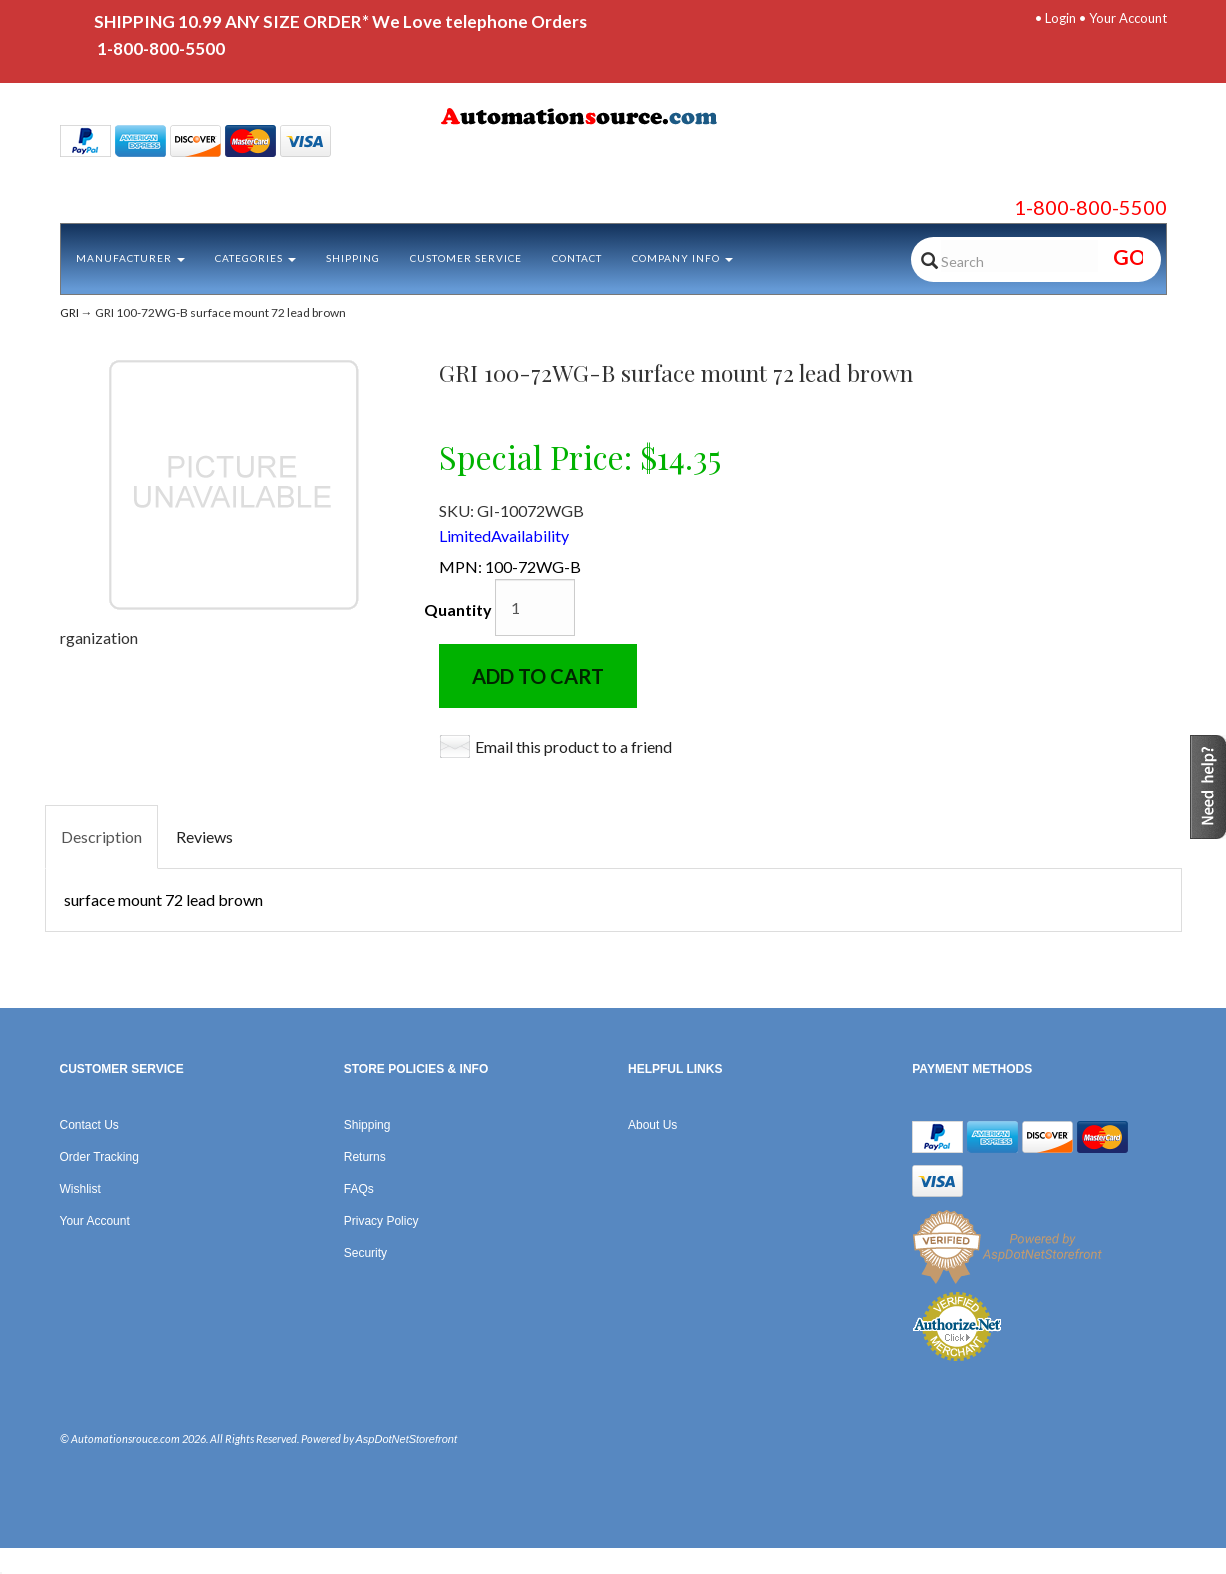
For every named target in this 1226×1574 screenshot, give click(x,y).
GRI (69, 312)
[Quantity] (535, 607)
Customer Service (466, 258)
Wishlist (80, 1189)
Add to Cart (538, 676)
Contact (577, 258)
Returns (365, 1157)
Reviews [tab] (204, 836)
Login (1060, 18)
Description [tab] (101, 836)
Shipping (353, 258)
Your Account (1128, 18)
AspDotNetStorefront (407, 1439)
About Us (652, 1125)
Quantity (458, 609)
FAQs (359, 1189)
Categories (255, 258)
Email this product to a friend (573, 746)
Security (365, 1253)
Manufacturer (130, 258)
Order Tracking (99, 1157)
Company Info (682, 258)
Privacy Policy (381, 1221)
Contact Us (89, 1125)
